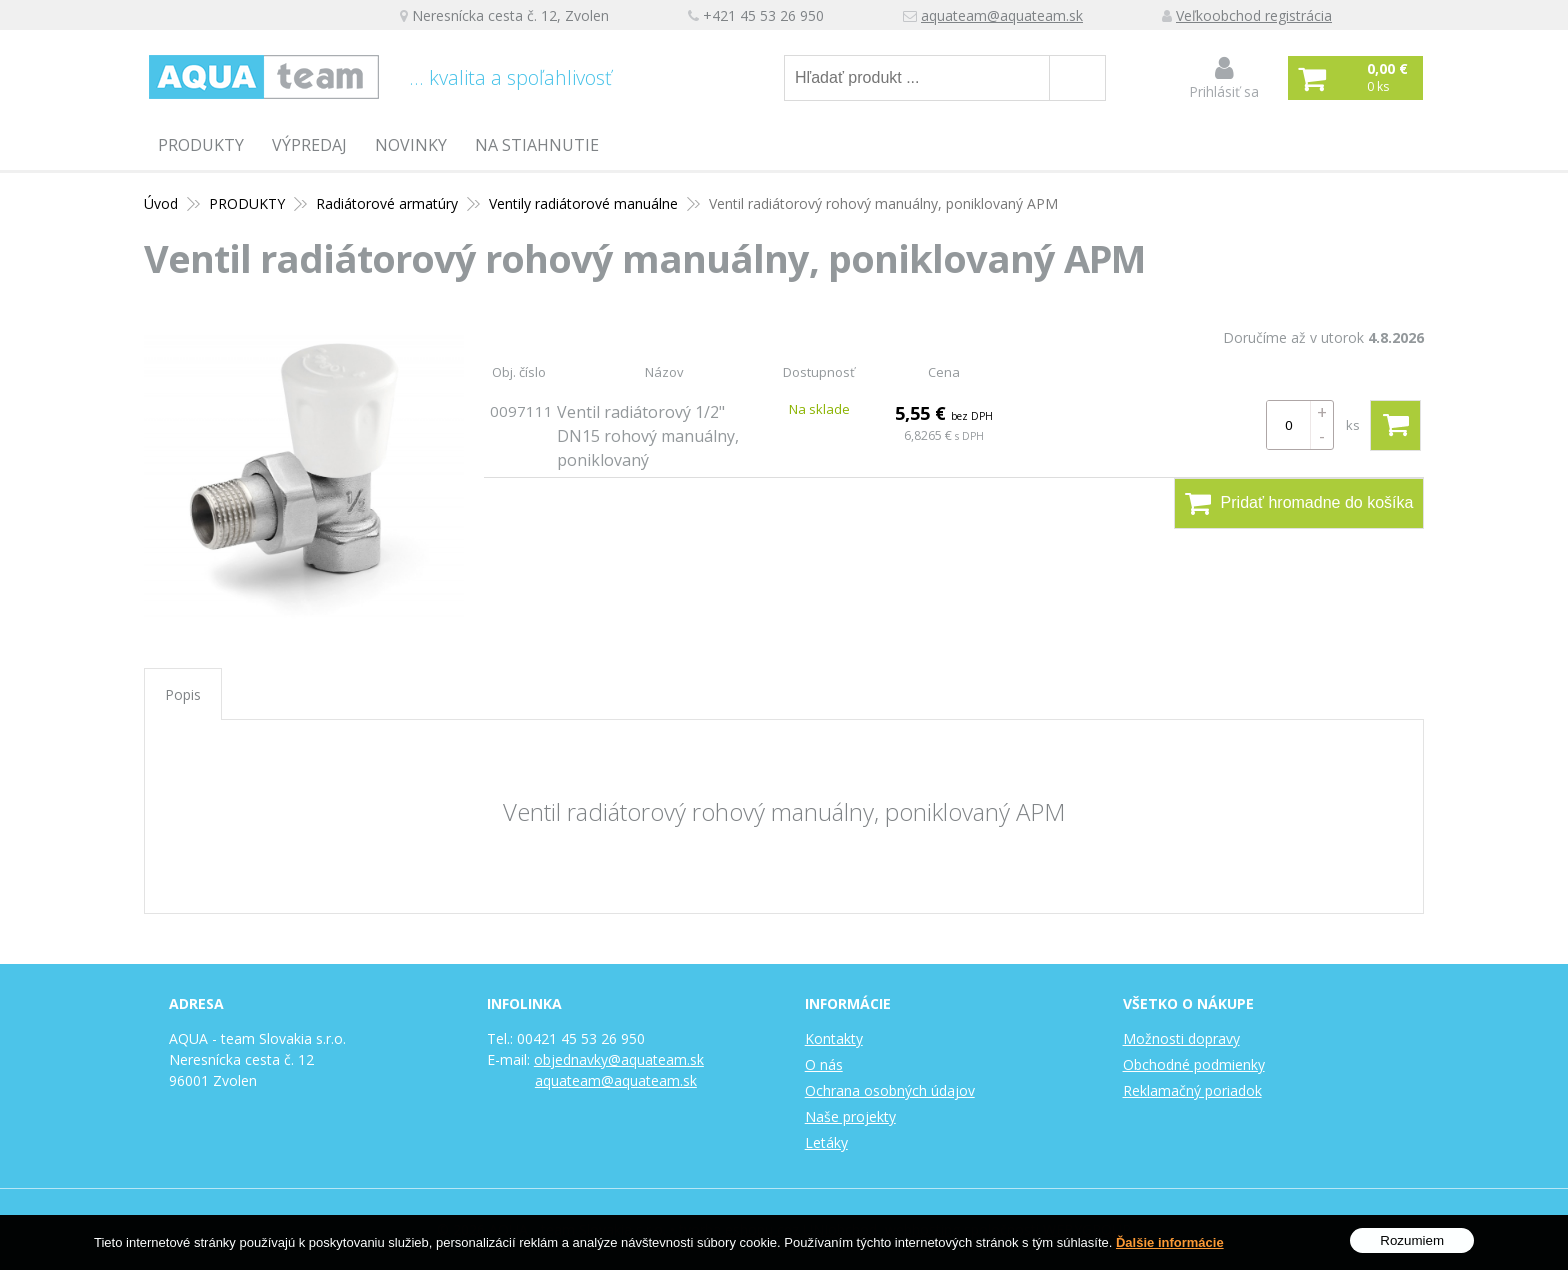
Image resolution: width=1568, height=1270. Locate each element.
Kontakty (834, 1038)
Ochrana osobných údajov (890, 1090)
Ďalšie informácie (1170, 1242)
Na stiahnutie (537, 145)
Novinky (411, 145)
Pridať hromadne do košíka (1299, 503)
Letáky (826, 1142)
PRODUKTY (201, 145)
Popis (183, 694)
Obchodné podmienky (1194, 1064)
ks (1353, 425)
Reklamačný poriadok (1192, 1090)
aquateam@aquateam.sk (1002, 15)
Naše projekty (850, 1116)
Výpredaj (309, 145)
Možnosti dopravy (1181, 1038)
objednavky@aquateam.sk (619, 1059)
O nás (824, 1064)
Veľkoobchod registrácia (1254, 15)
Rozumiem (1412, 1240)
